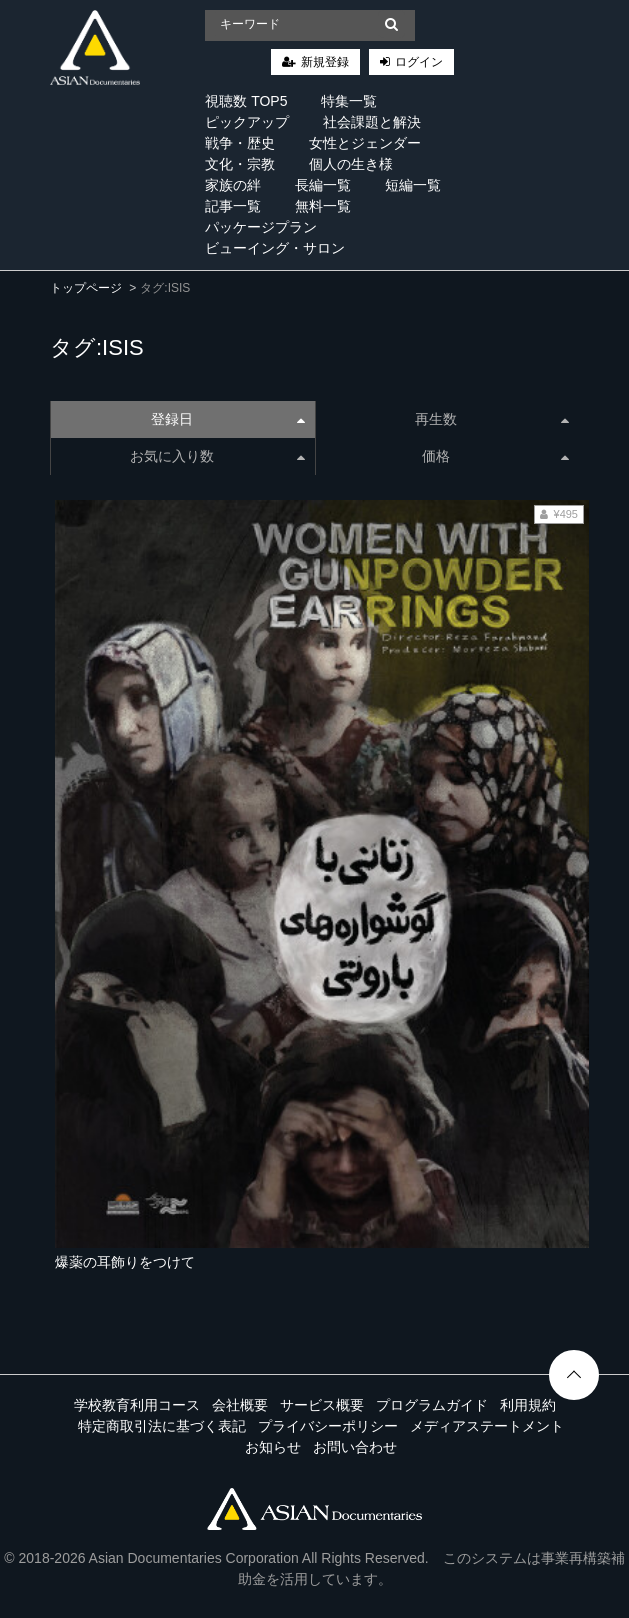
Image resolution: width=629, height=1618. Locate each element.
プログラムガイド (432, 1405)
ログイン (419, 62)
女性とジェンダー (365, 143)
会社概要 (240, 1405)
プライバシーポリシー (328, 1426)
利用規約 (528, 1405)
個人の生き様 (351, 164)
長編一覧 (323, 185)
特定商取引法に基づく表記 (162, 1426)
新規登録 (325, 62)
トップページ (86, 288)
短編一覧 (413, 185)
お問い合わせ (355, 1447)
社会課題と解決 (372, 122)
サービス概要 (322, 1405)
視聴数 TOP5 (246, 101)
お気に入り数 (217, 456)
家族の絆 (233, 185)
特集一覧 (349, 101)
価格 (495, 456)
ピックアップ (247, 122)
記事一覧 (233, 206)
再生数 (492, 419)
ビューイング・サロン (275, 248)
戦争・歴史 (240, 143)
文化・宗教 (240, 164)
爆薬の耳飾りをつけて (125, 1262)
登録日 (228, 419)
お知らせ (273, 1447)
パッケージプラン (261, 227)
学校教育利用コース (137, 1405)
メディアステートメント (487, 1426)
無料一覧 (323, 206)
